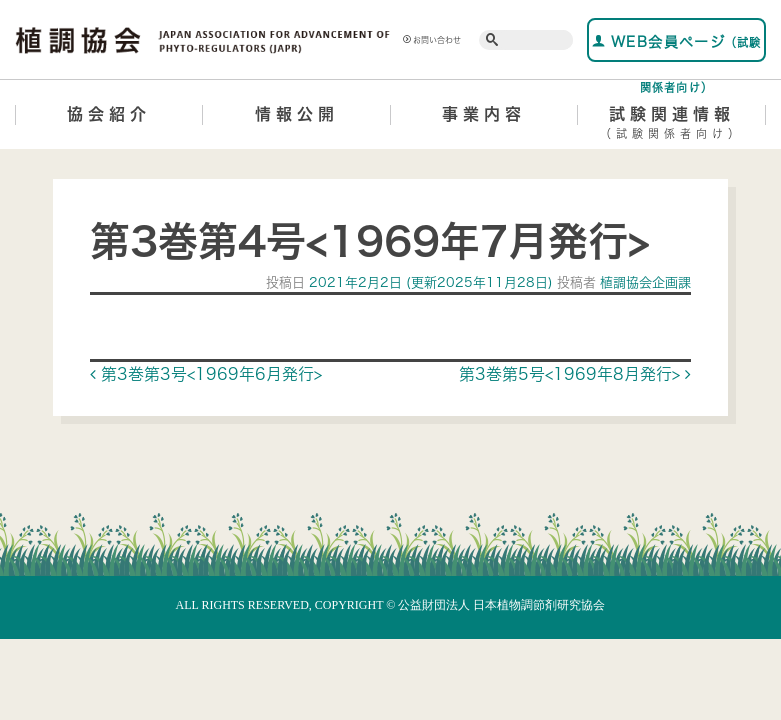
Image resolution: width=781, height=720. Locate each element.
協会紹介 (109, 114)
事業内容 (484, 114)
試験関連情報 (672, 126)
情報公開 (297, 114)
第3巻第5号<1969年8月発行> (575, 374)
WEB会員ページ (677, 48)
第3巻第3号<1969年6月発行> (206, 374)
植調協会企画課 (643, 282)
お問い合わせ (432, 40)
